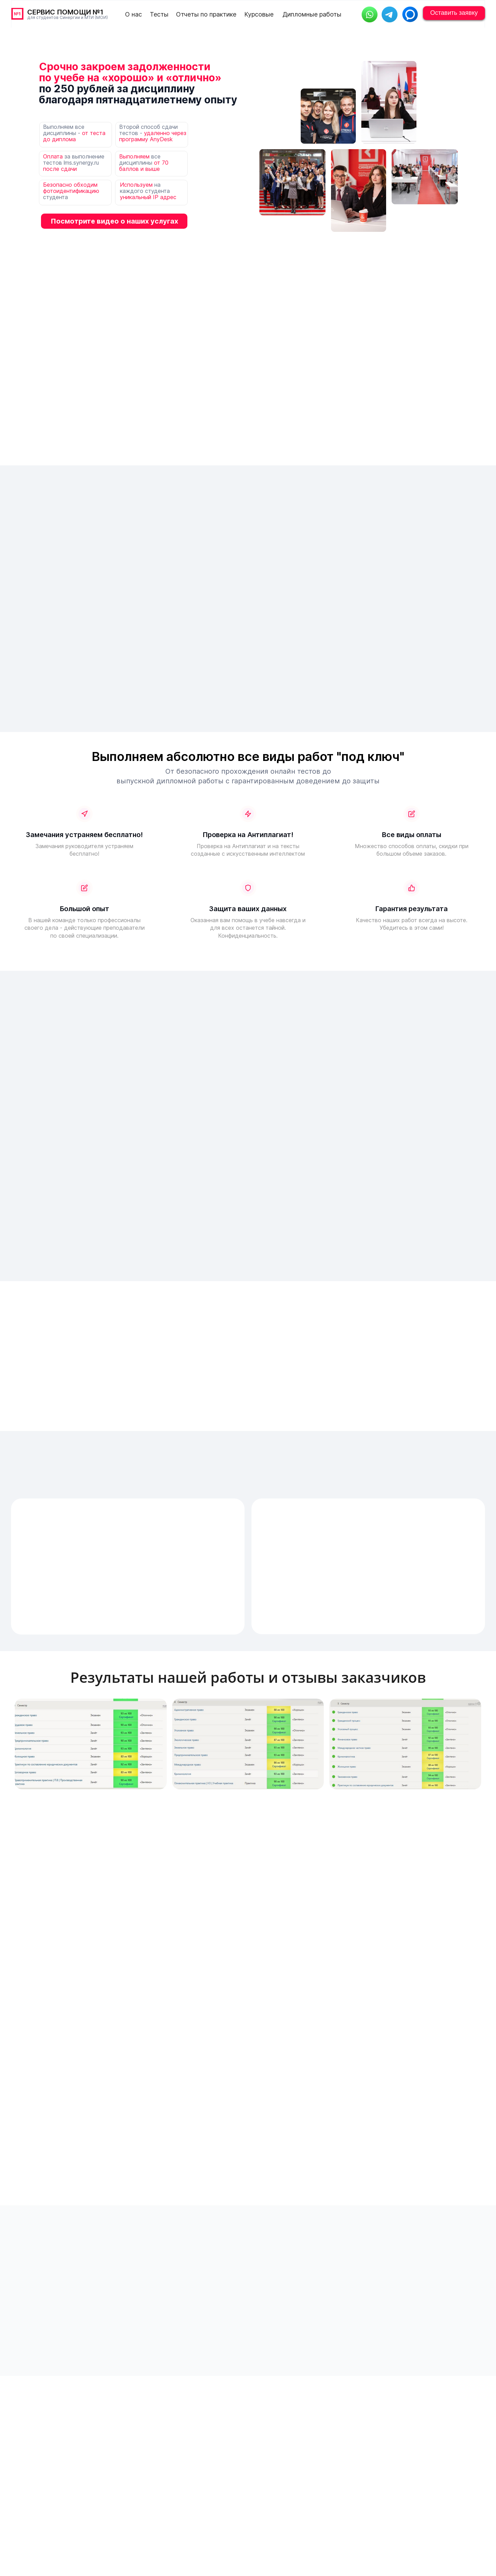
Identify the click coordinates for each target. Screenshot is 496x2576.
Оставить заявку (454, 12)
